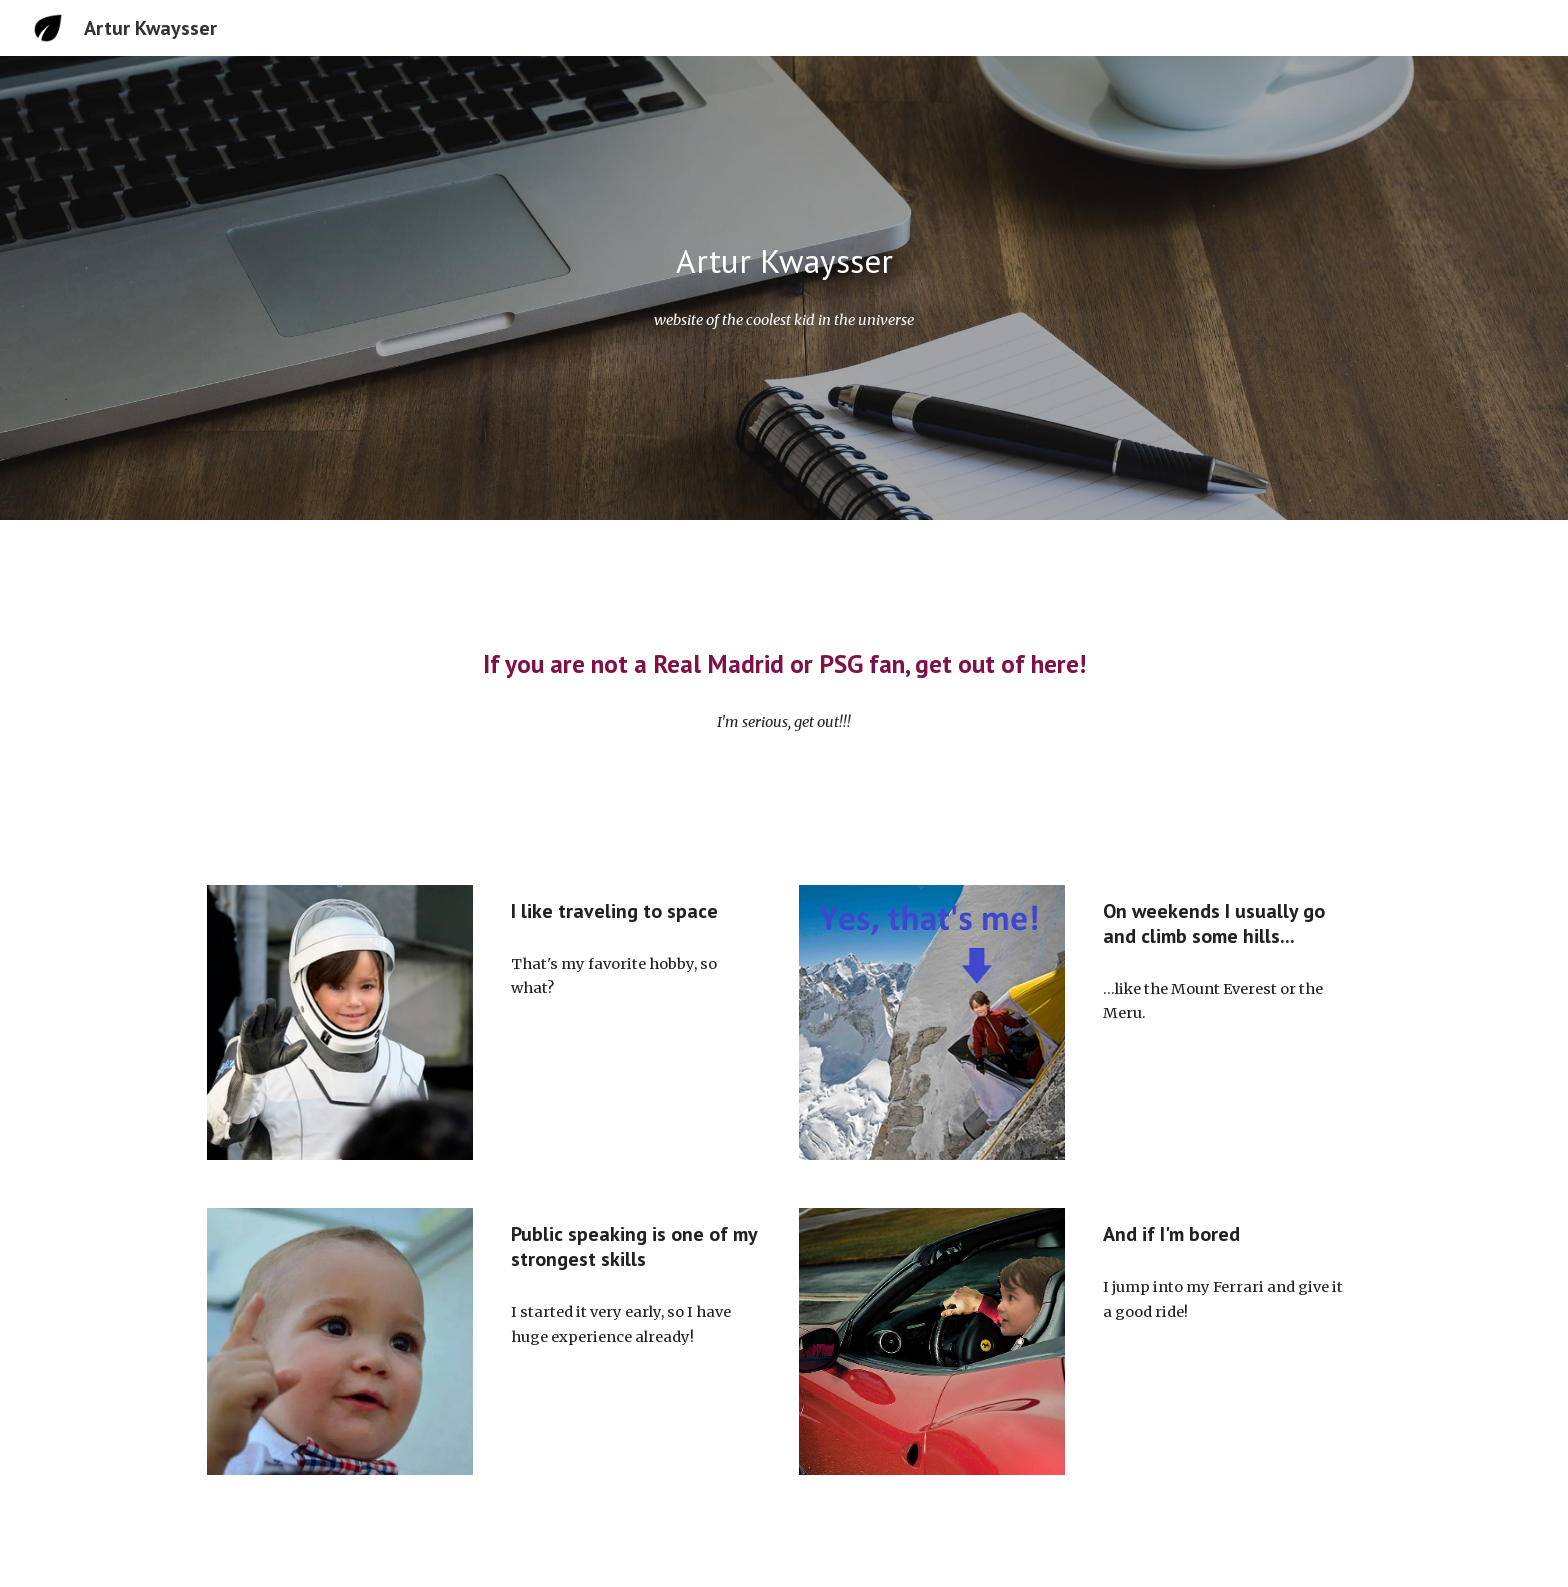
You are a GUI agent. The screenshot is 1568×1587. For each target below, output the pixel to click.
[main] (784, 261)
